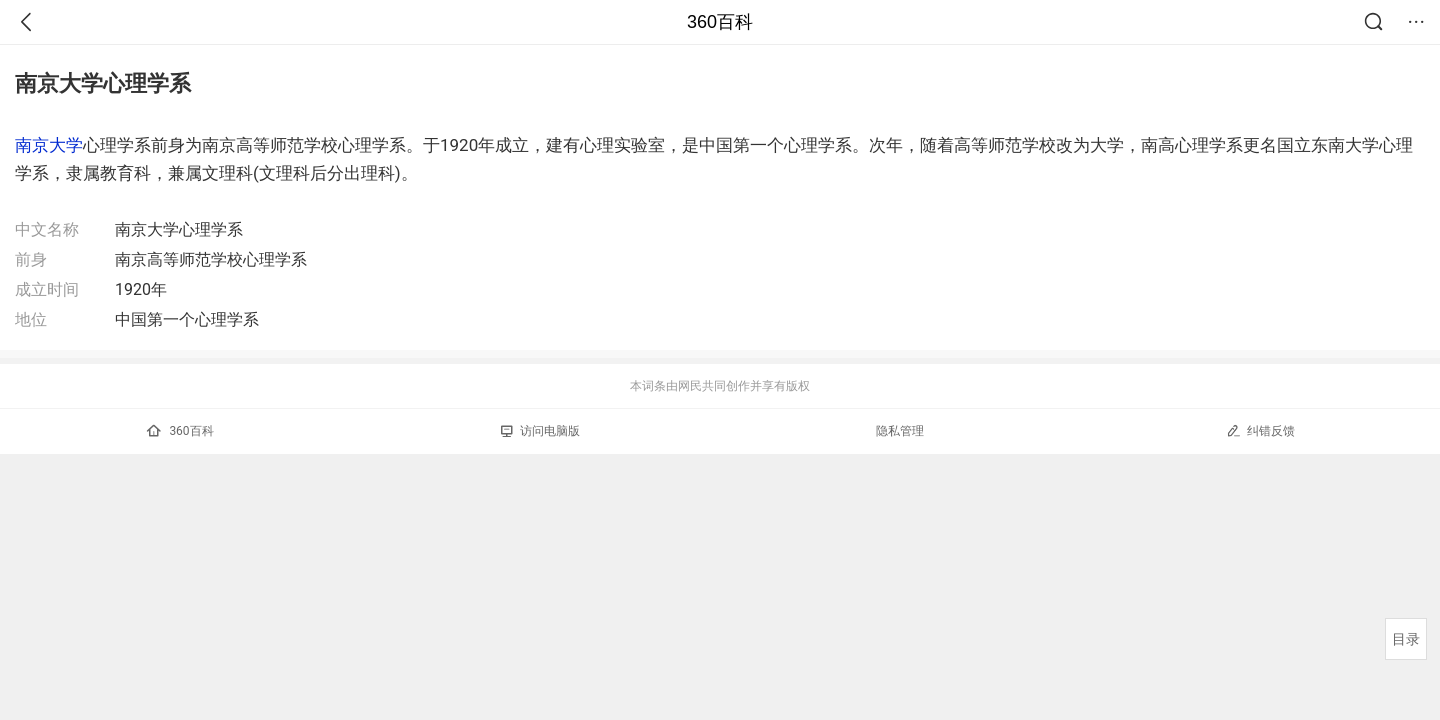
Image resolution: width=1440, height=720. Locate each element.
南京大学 (49, 145)
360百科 (720, 22)
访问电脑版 (540, 431)
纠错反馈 (1260, 430)
